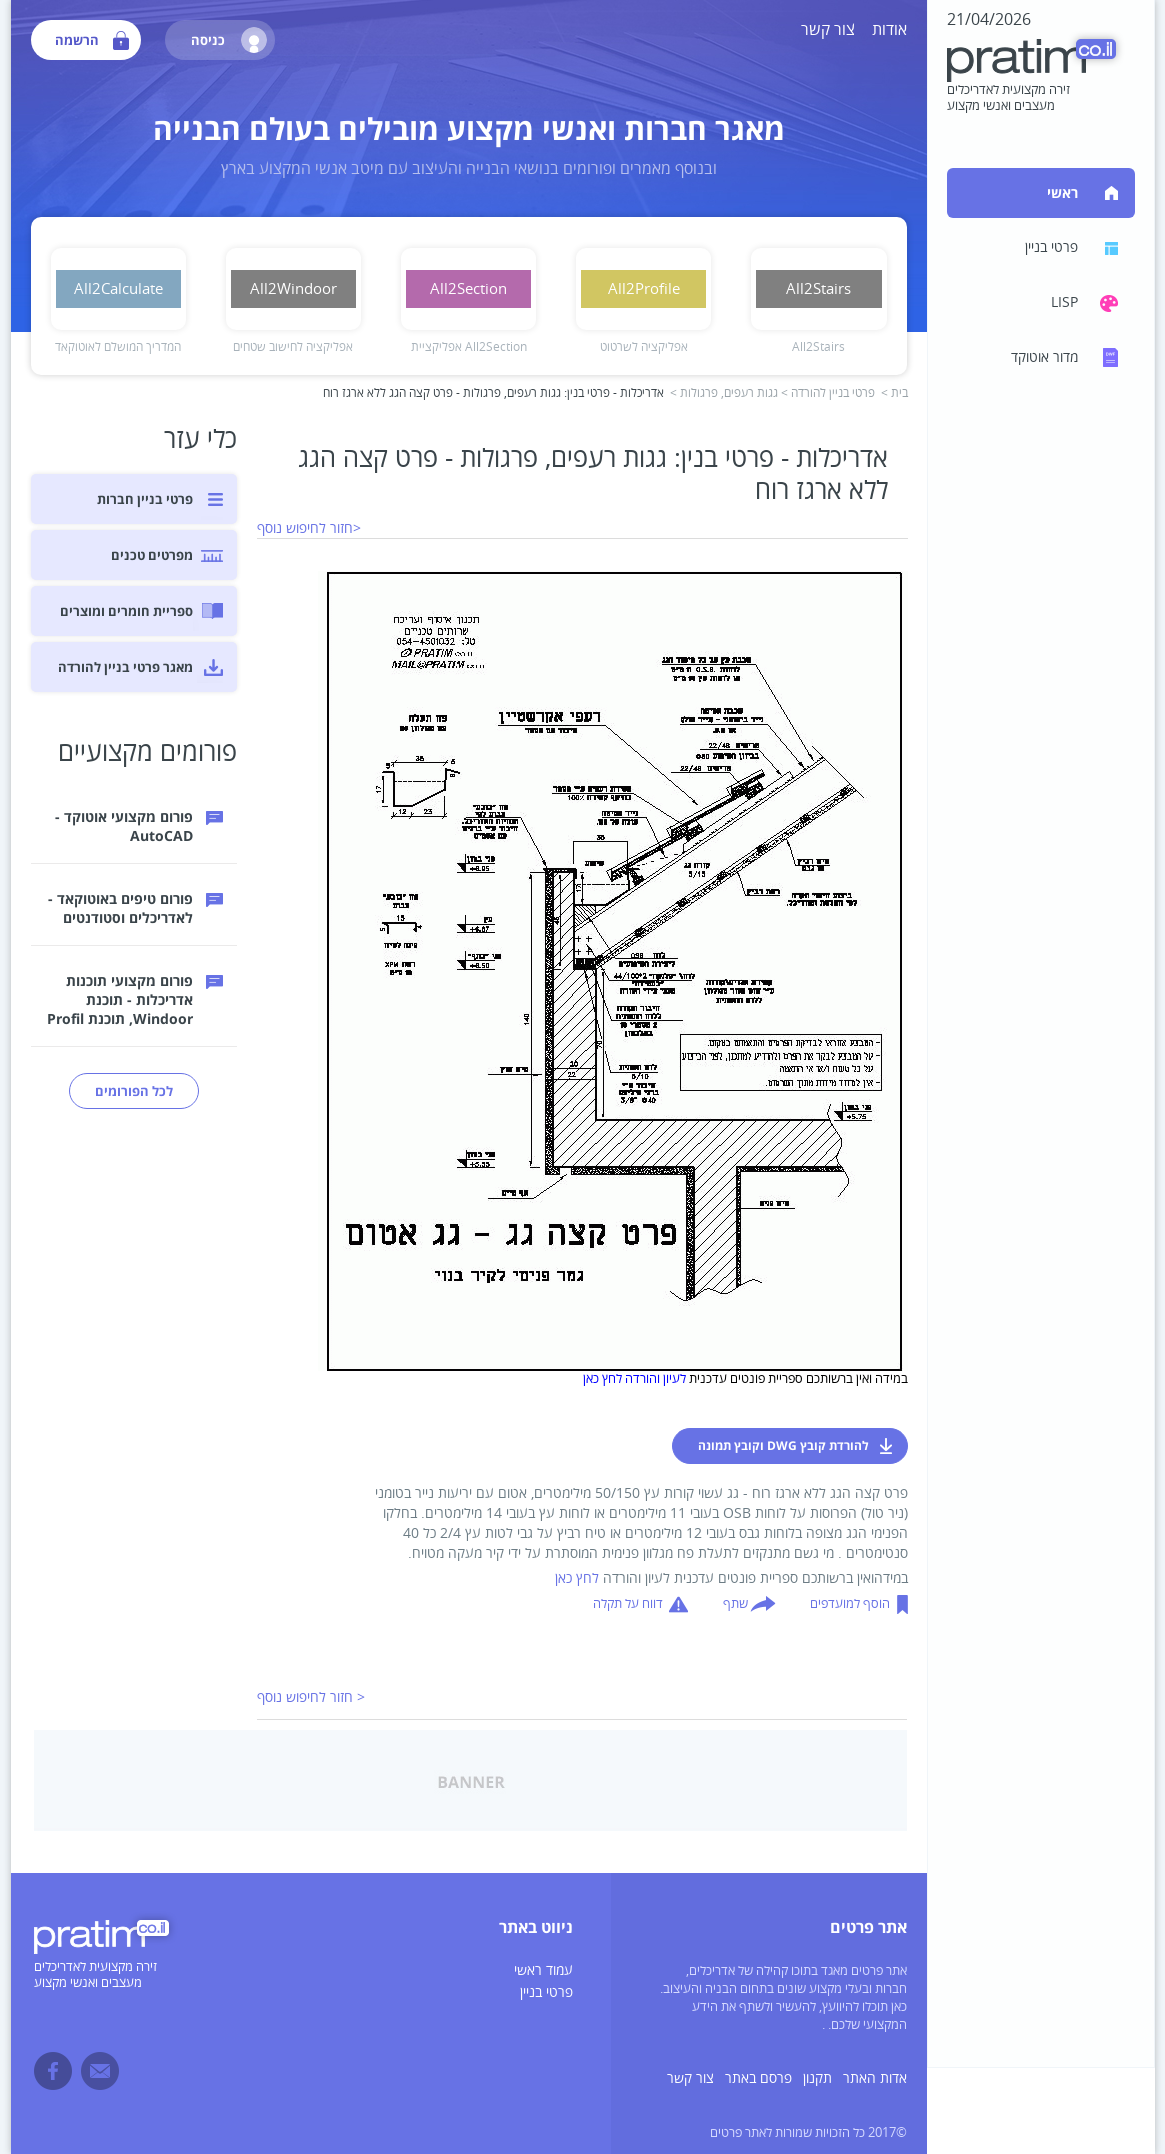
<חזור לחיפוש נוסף (309, 528)
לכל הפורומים (134, 1091)
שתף (735, 1604)
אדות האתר (875, 2078)
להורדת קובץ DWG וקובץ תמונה (783, 1445)
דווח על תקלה (628, 1604)
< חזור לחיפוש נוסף (311, 1697)
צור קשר (828, 30)
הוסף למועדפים (850, 1604)
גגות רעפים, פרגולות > (724, 393)
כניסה (229, 40)
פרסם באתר (758, 2078)
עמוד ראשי (543, 1970)
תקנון (817, 2078)
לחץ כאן (577, 1578)
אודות (889, 30)
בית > (894, 393)
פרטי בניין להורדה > (828, 393)
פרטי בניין (546, 1992)
